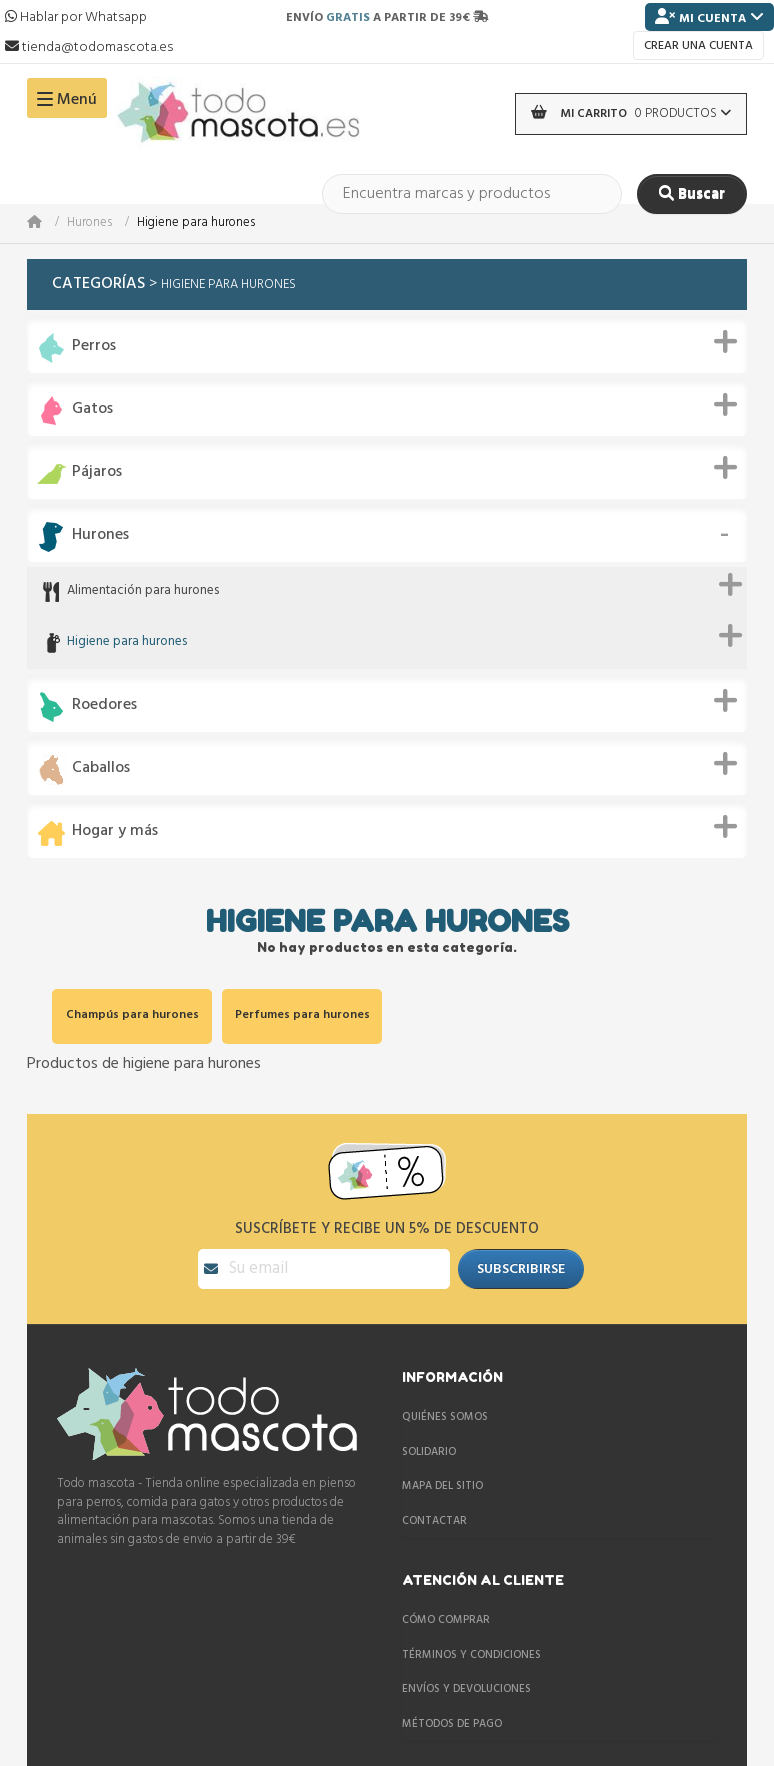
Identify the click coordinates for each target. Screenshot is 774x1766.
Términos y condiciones (471, 1655)
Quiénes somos (445, 1417)
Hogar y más (115, 831)
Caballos (101, 768)
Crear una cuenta (698, 46)
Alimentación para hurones (143, 591)
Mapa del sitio (442, 1486)
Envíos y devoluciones (466, 1689)
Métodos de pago (452, 1724)
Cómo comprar (446, 1620)
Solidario (429, 1452)
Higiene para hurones (127, 642)
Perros (94, 346)
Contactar (434, 1521)
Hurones (89, 223)
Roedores (104, 705)
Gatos (92, 409)
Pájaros (97, 472)
